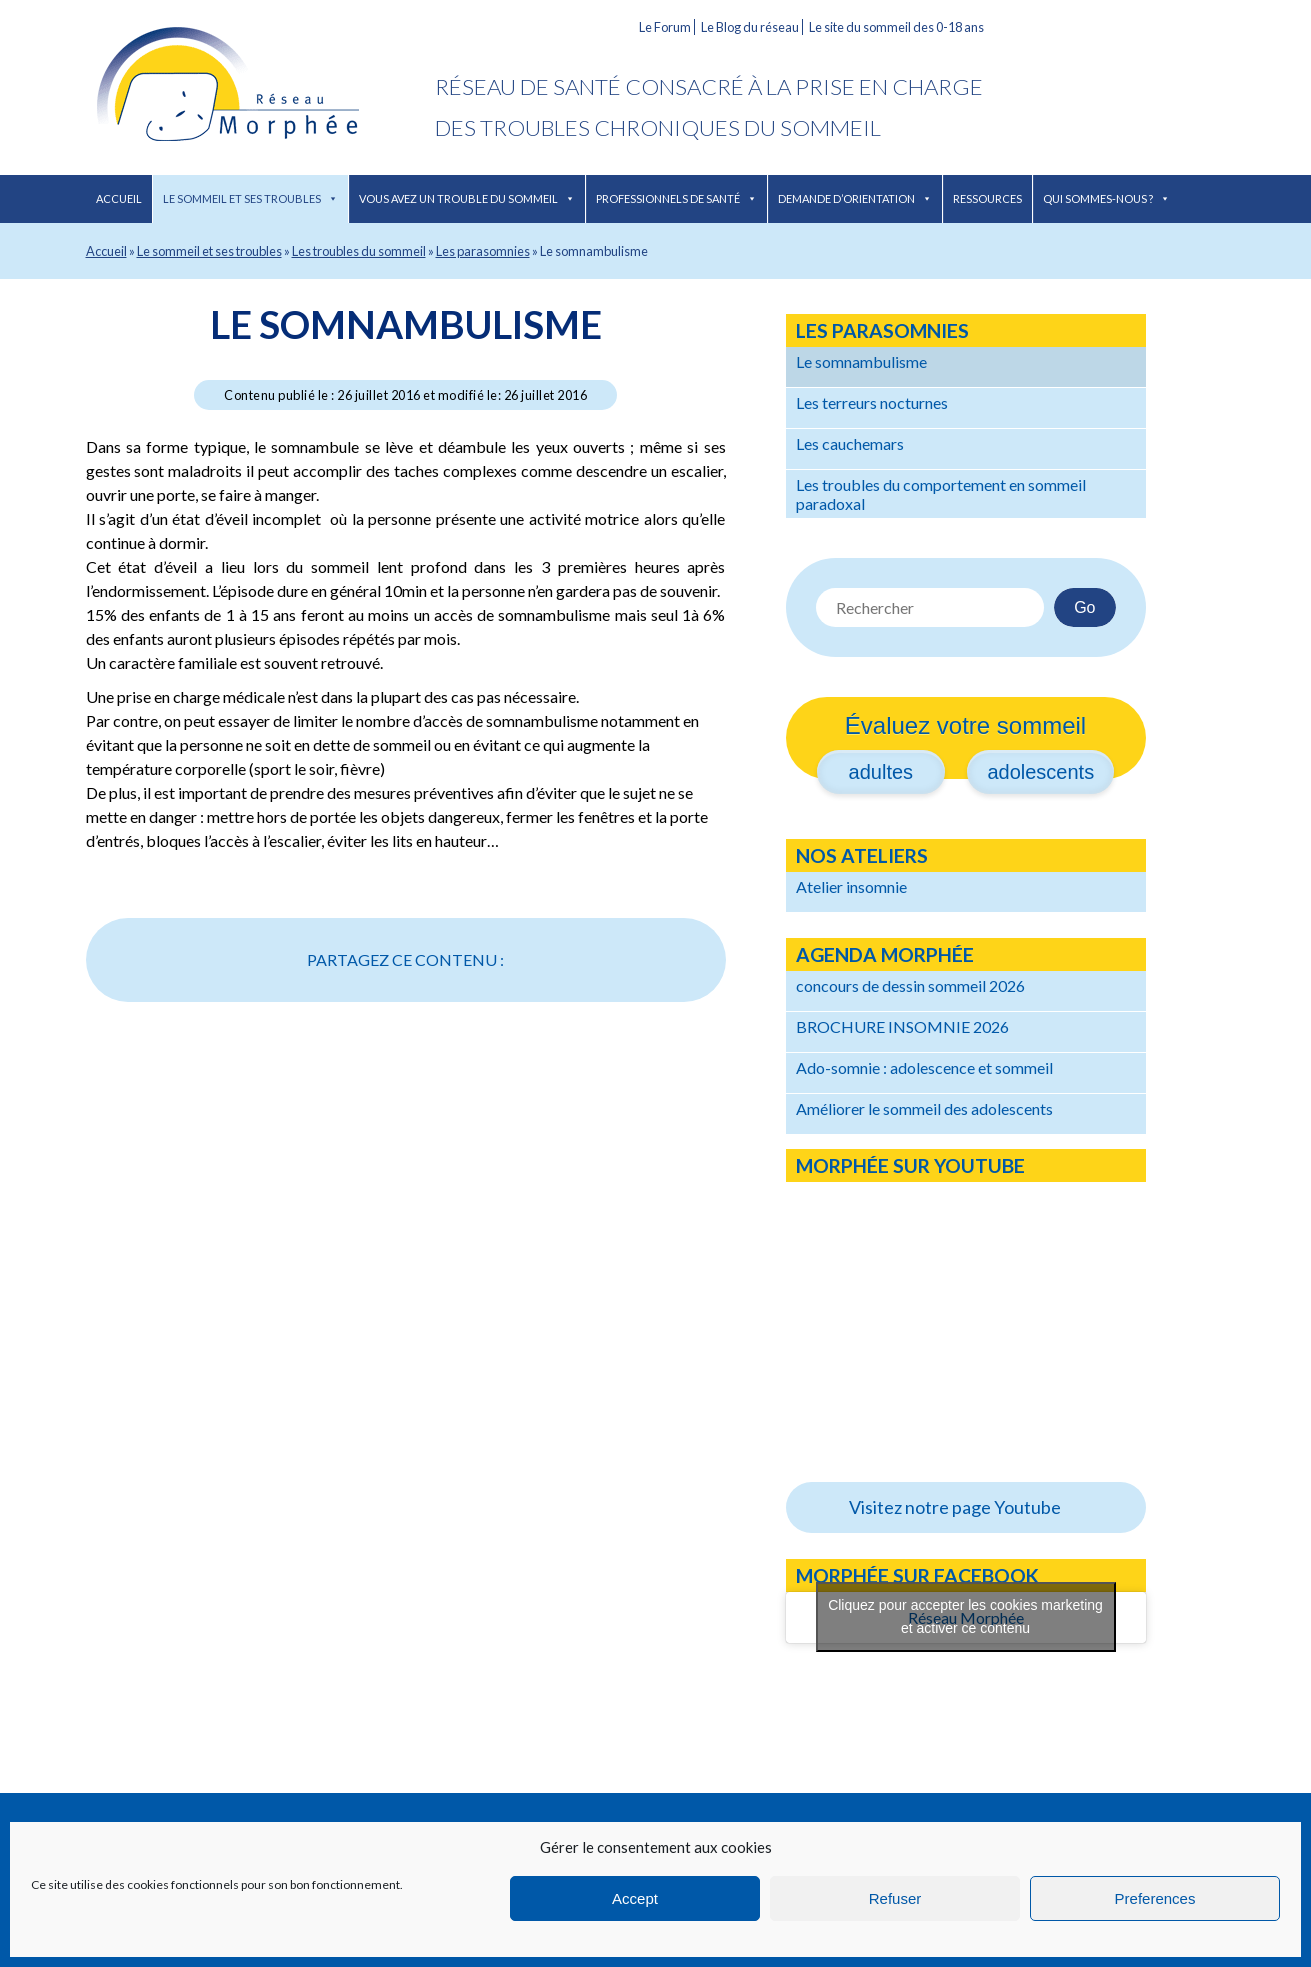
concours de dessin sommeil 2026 (910, 985)
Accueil (119, 198)
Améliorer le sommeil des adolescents (924, 1108)
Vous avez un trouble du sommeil (467, 198)
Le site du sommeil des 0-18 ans (896, 27)
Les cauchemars (850, 443)
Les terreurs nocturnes (872, 402)
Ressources (987, 198)
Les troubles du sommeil (359, 251)
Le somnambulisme (406, 324)
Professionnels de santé (676, 198)
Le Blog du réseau (750, 27)
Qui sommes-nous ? (1106, 198)
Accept (635, 1898)
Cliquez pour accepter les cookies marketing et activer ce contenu (965, 1616)
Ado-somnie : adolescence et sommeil (924, 1067)
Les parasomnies (483, 251)
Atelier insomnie (851, 886)
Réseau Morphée (260, 87)
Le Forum (665, 27)
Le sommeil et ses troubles (250, 198)
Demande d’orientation (855, 198)
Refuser (895, 1898)
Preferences (1155, 1898)
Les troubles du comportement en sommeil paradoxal (941, 494)
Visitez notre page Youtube (955, 1507)
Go (1084, 607)
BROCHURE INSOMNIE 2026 (902, 1026)
